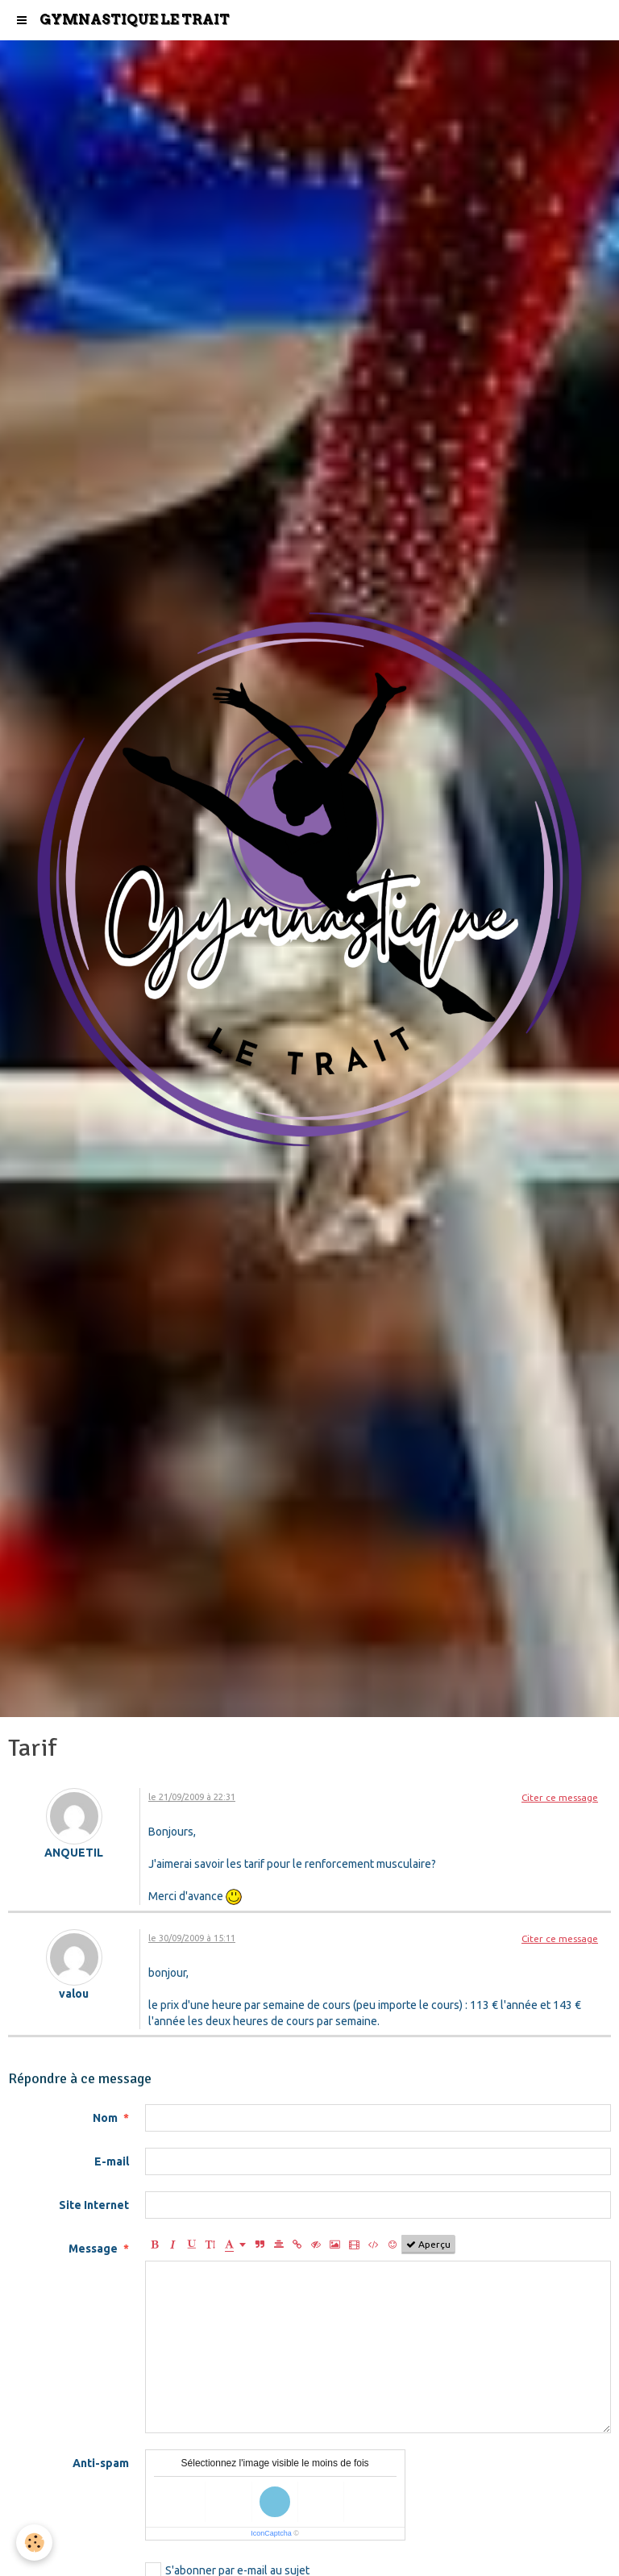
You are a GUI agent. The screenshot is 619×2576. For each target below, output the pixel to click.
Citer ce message (559, 1797)
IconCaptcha (271, 2533)
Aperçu (428, 2244)
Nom (105, 2117)
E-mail (111, 2161)
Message (93, 2248)
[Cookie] (34, 2542)
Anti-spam (101, 2463)
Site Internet (94, 2205)
